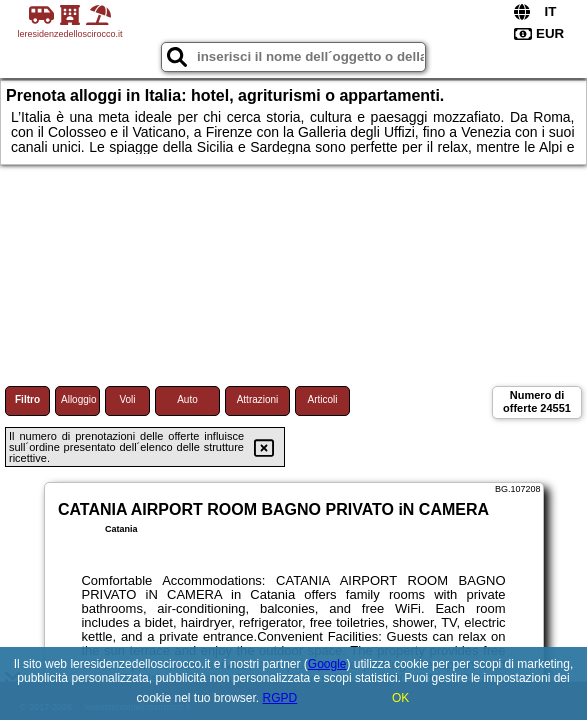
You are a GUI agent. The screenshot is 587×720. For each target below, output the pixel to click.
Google (327, 664)
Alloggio (79, 399)
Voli (127, 399)
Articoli (322, 399)
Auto (187, 399)
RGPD (280, 698)
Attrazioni (258, 399)
